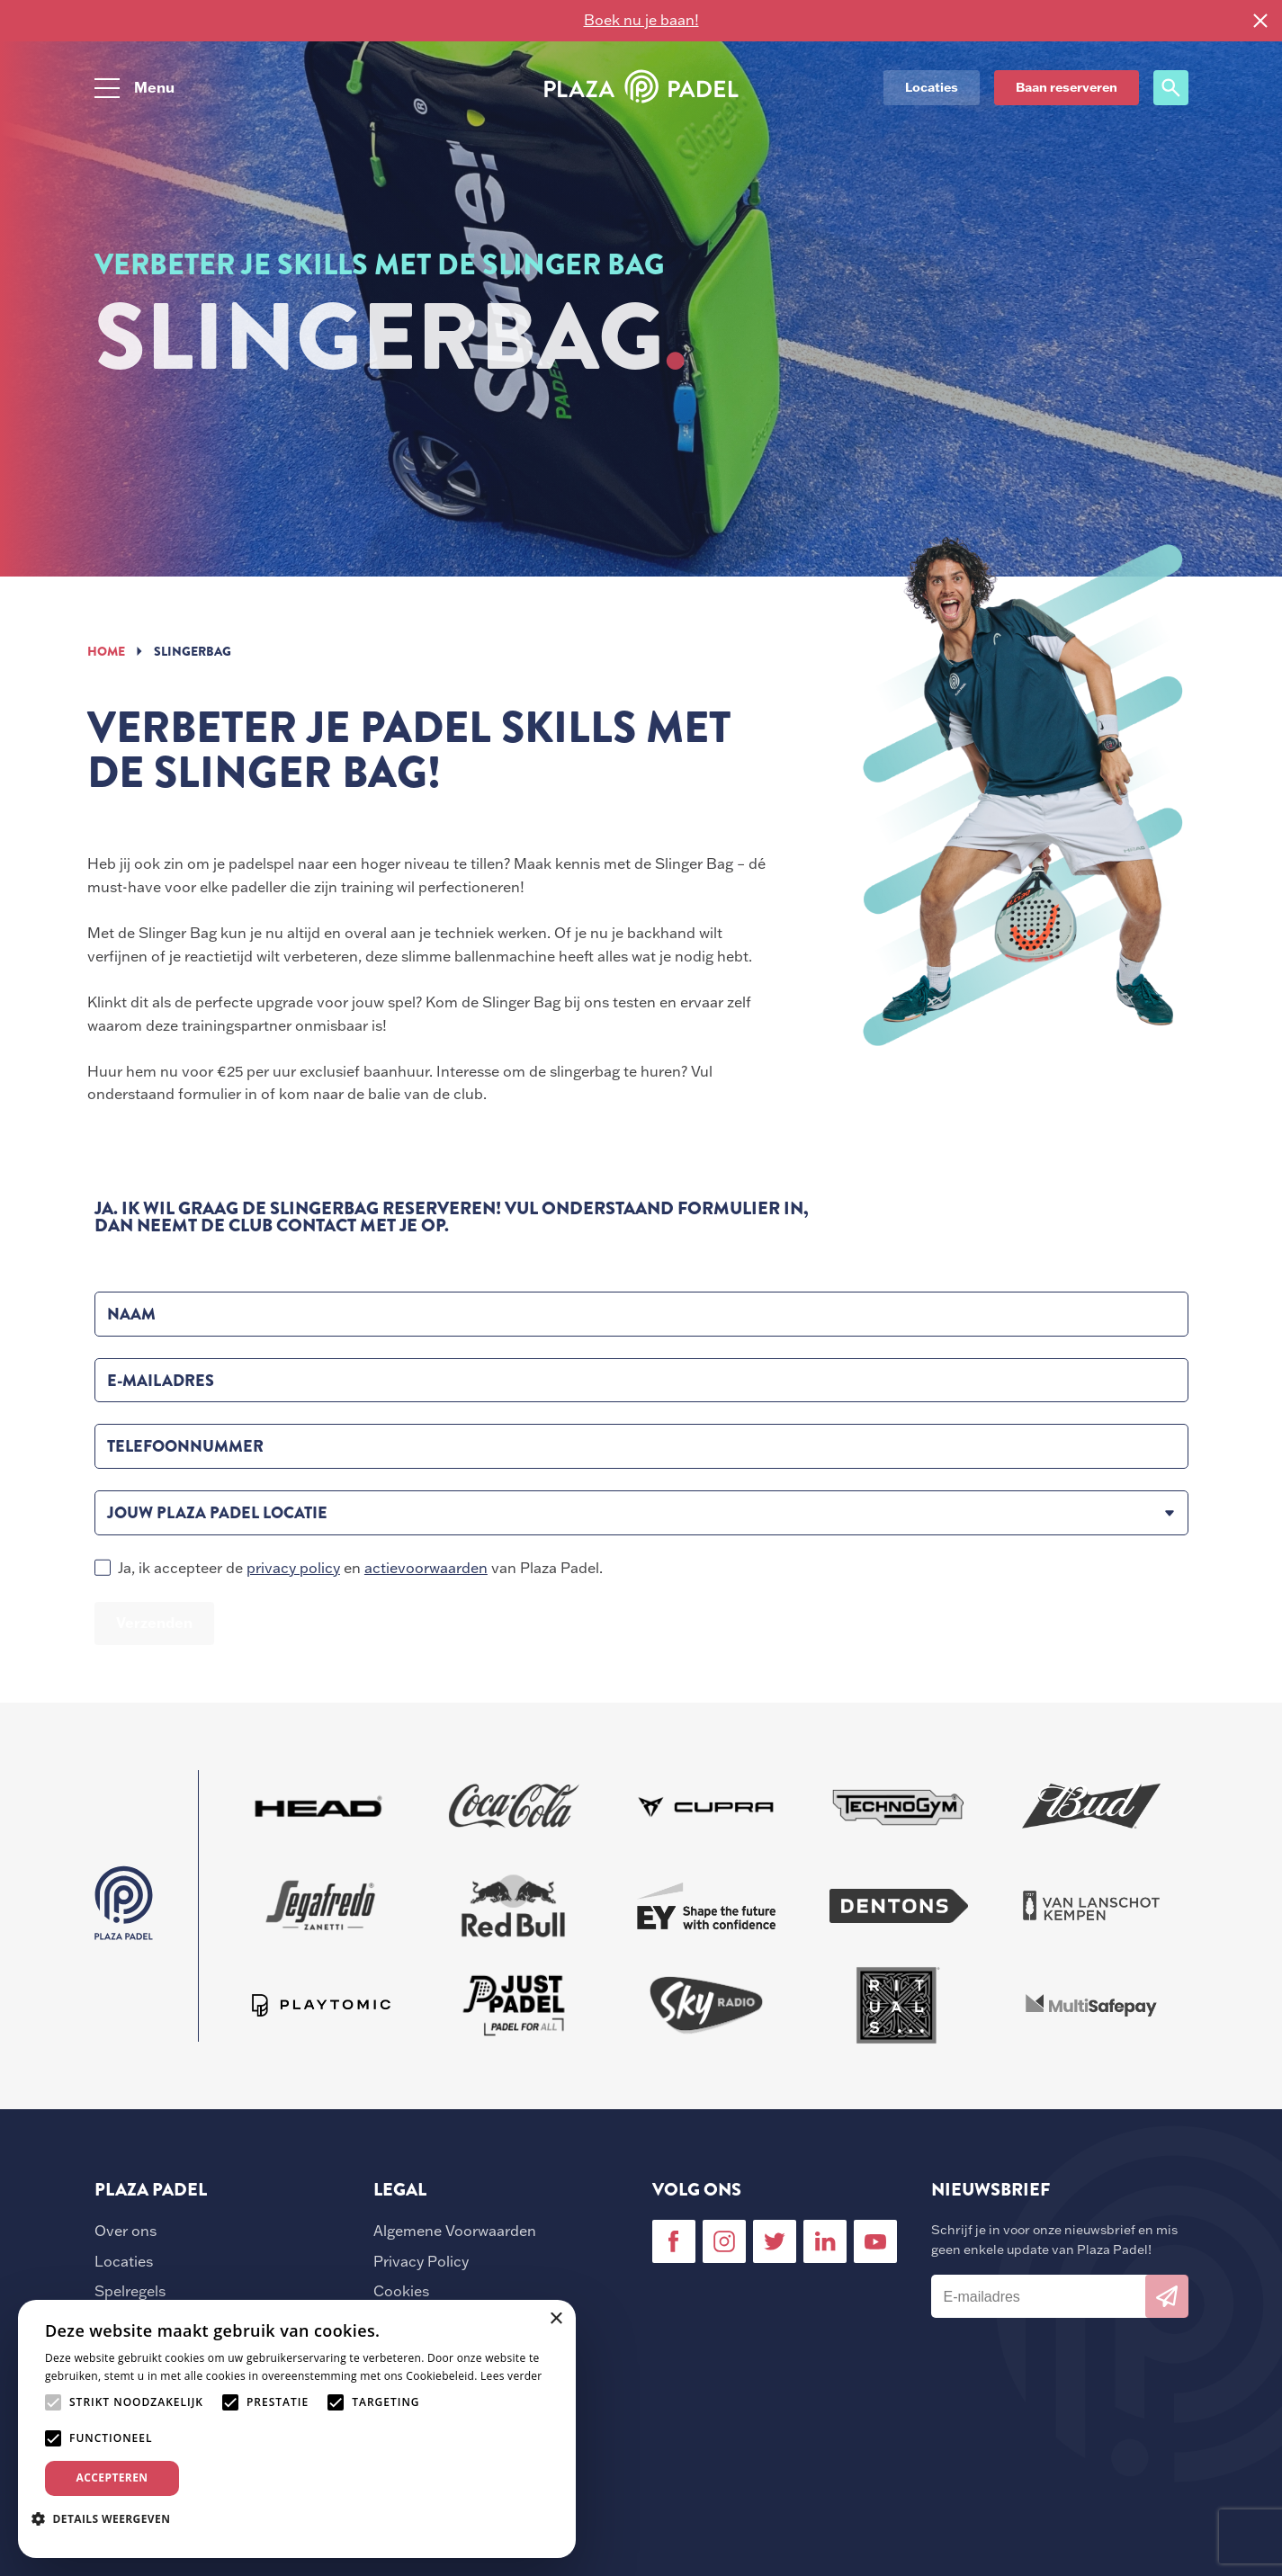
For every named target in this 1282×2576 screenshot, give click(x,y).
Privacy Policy (421, 2261)
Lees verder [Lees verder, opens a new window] (511, 2376)
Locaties (123, 2261)
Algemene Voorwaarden (454, 2231)
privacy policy (293, 1568)
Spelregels (130, 2291)
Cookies (401, 2291)
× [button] (555, 2319)
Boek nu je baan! (641, 20)
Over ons (125, 2231)
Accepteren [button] (112, 2477)
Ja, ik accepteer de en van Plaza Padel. (360, 1568)
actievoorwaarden (426, 1568)
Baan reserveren (1066, 87)
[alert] (297, 2429)
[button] (107, 2518)
